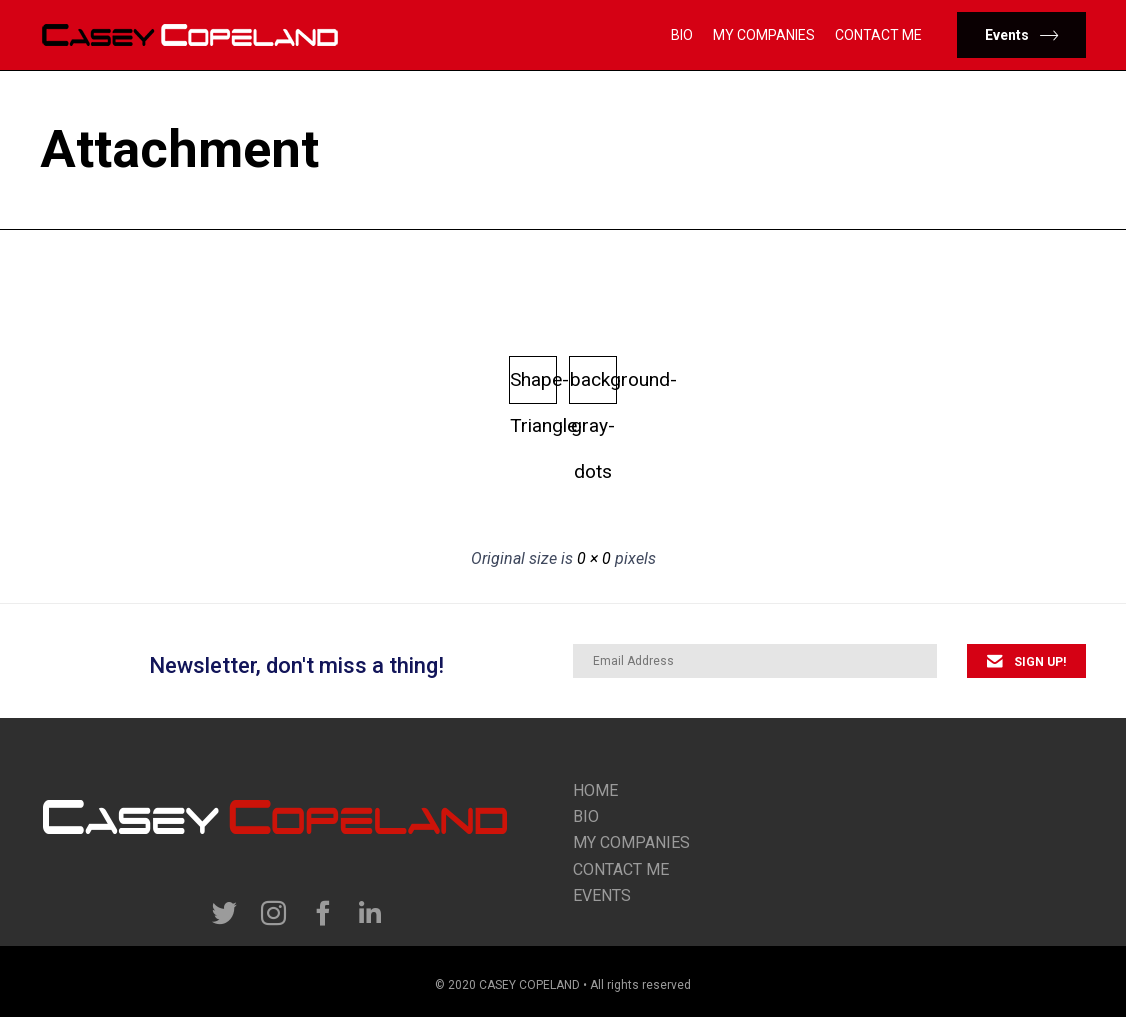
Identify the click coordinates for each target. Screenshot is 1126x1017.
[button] (1021, 35)
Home (595, 790)
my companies (631, 842)
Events (602, 895)
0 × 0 (594, 558)
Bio (682, 35)
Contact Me (878, 35)
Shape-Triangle (533, 386)
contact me (621, 869)
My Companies (764, 35)
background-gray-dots (593, 386)
